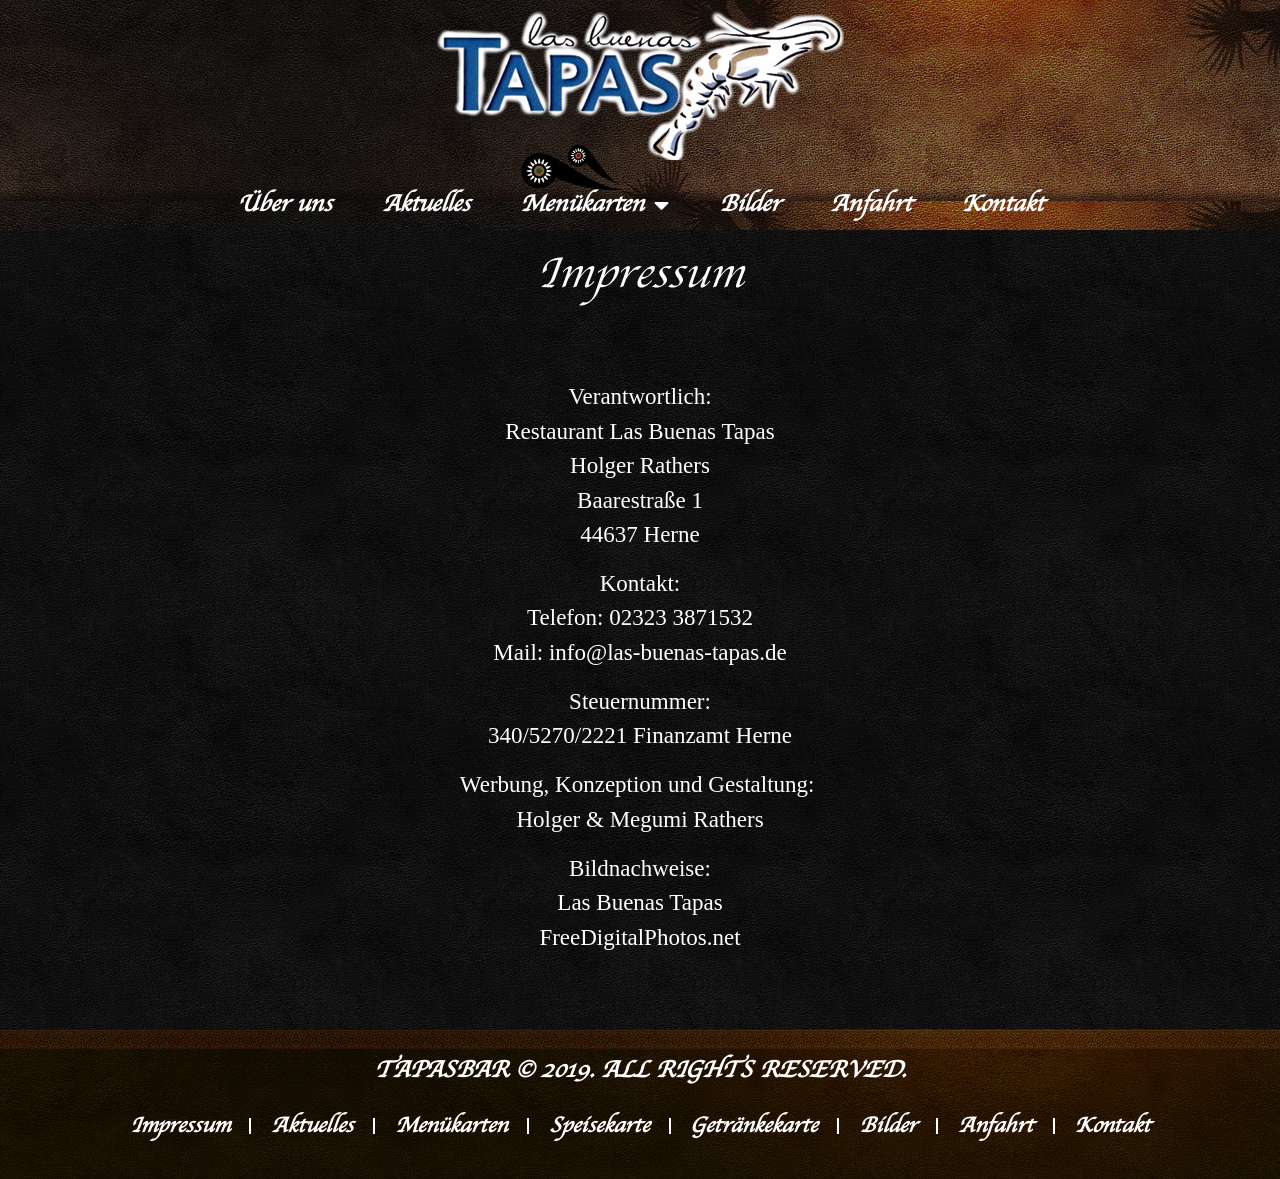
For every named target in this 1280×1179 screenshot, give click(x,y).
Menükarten (594, 205)
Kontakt (1002, 204)
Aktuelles (426, 204)
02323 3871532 (681, 617)
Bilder (749, 204)
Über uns (284, 204)
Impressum (179, 1126)
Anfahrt (870, 204)
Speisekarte (599, 1126)
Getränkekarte (754, 1126)
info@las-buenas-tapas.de (668, 652)
